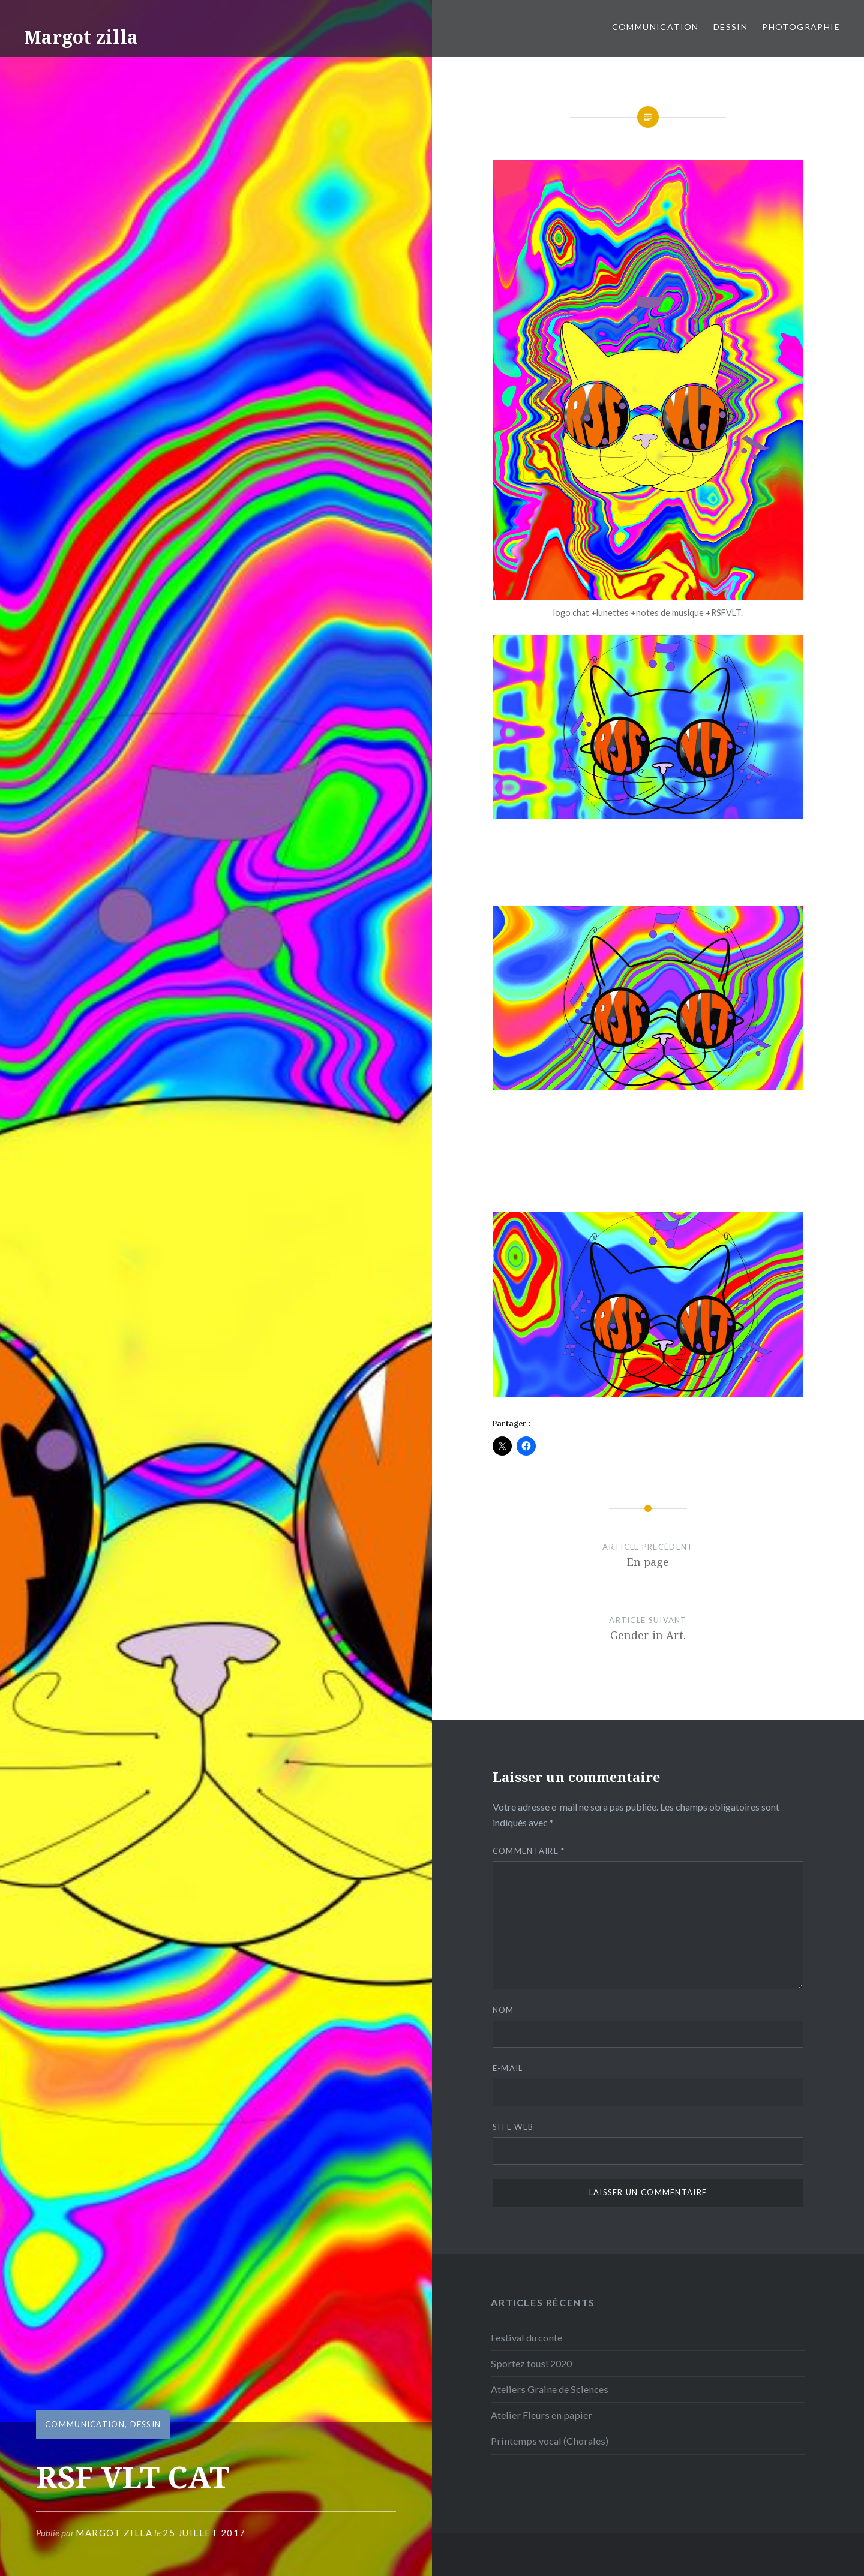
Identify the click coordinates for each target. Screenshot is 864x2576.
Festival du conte (526, 2337)
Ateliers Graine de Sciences (549, 2389)
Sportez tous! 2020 (531, 2363)
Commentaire (529, 1851)
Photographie (801, 27)
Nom (503, 2010)
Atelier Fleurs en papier (541, 2415)
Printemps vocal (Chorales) (549, 2440)
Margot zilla (81, 37)
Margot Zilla (114, 2532)
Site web (513, 2127)
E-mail (508, 2068)
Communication (655, 27)
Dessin (730, 27)
